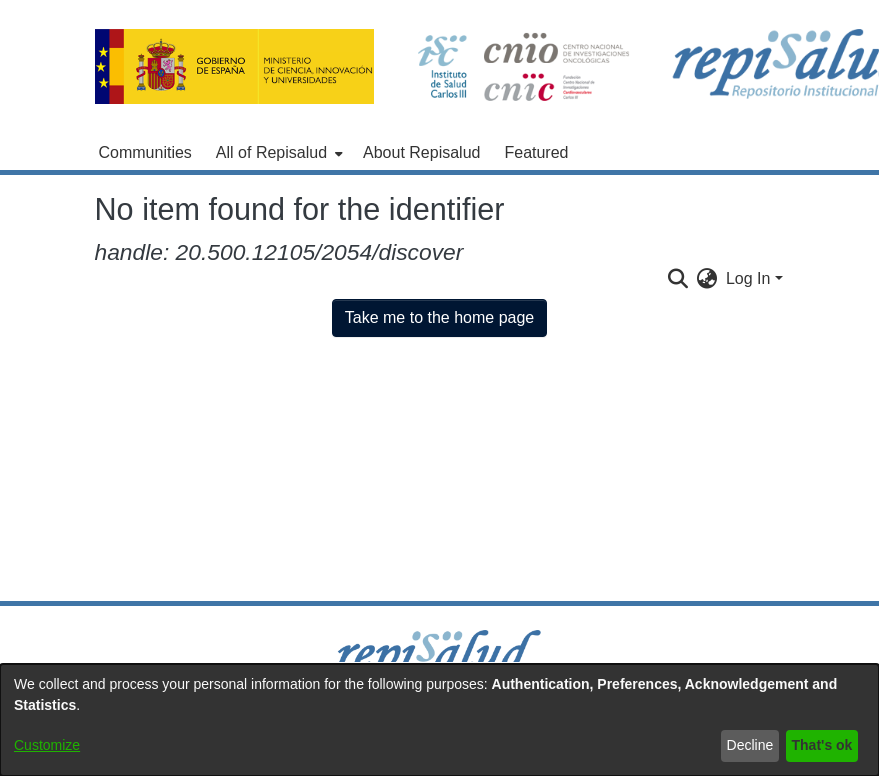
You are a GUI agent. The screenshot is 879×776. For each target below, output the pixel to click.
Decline (750, 745)
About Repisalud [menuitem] (421, 152)
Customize (47, 745)
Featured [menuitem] (536, 152)
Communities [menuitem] (145, 152)
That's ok (822, 745)
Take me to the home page (439, 317)
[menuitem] (277, 153)
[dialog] (439, 720)
